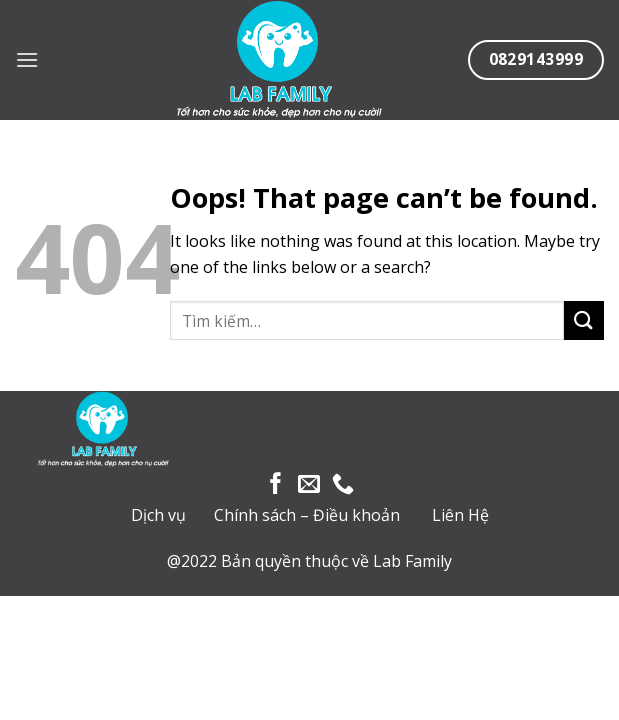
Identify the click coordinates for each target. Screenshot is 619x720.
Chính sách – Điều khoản (307, 515)
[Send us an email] (309, 485)
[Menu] (27, 59)
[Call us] (343, 485)
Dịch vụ (158, 515)
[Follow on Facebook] (276, 485)
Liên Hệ (460, 515)
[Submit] (584, 320)
